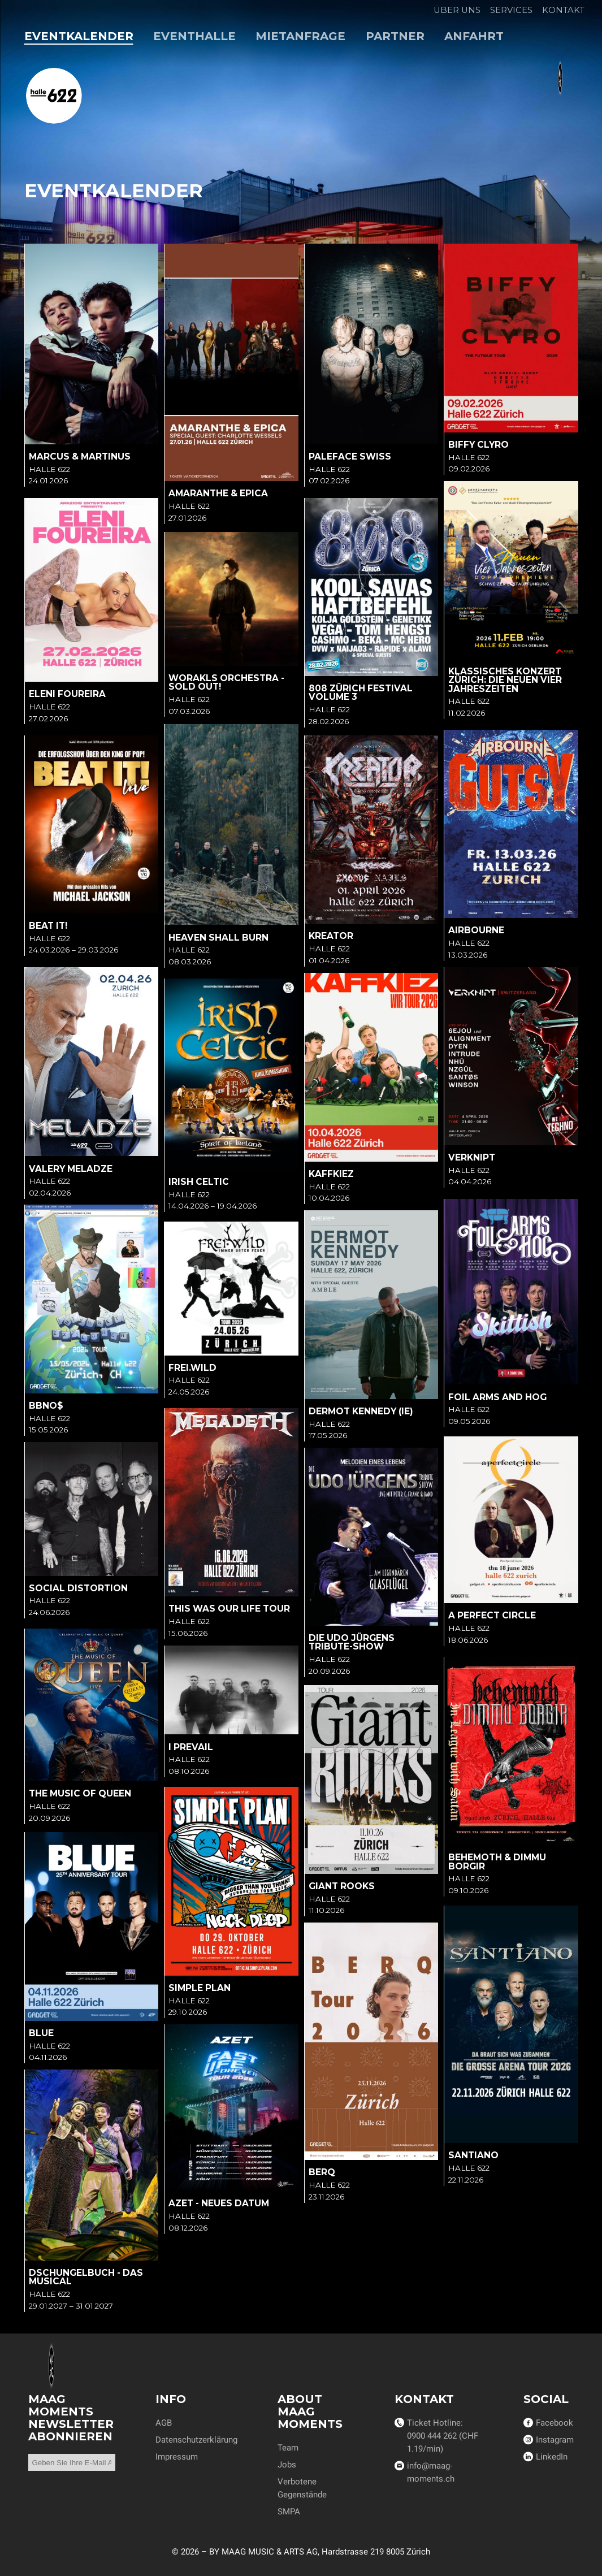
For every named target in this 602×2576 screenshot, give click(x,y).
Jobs (287, 2465)
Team (288, 2448)
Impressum (176, 2457)
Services (511, 10)
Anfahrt (474, 36)
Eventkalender (78, 36)
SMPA (289, 2511)
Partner (395, 36)
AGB (163, 2423)
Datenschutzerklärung (196, 2440)
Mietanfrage (300, 36)
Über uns (457, 10)
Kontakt (563, 10)
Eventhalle (194, 36)
